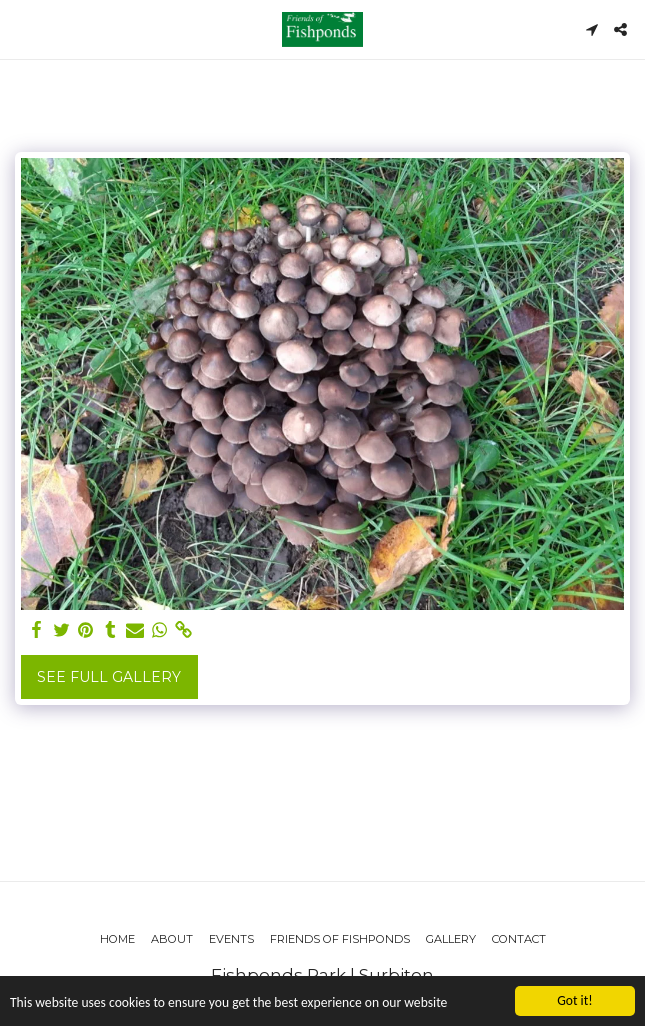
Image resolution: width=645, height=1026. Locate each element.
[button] (22, 29)
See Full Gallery (109, 677)
